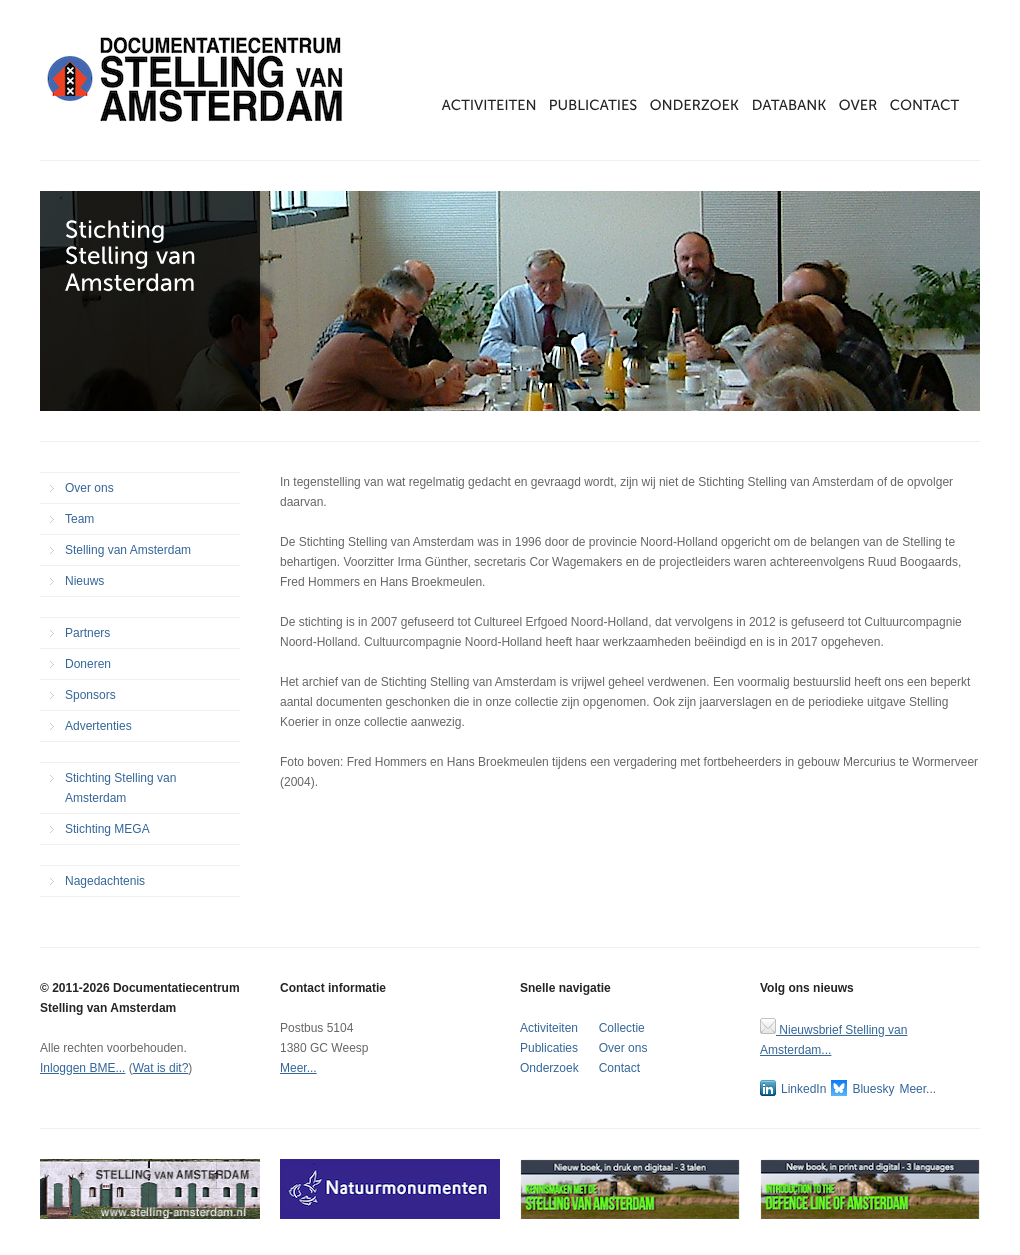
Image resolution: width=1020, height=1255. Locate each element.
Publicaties (549, 1048)
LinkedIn (793, 1088)
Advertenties (98, 726)
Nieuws (84, 581)
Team (79, 519)
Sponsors (90, 695)
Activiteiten (549, 1028)
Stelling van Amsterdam (128, 550)
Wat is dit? (161, 1068)
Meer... (298, 1068)
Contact (619, 1068)
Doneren (88, 664)
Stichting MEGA (107, 829)
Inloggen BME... (82, 1068)
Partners (87, 633)
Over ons (89, 488)
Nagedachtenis (105, 881)
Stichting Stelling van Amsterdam (120, 788)
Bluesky (862, 1088)
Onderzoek (549, 1068)
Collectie (622, 1028)
